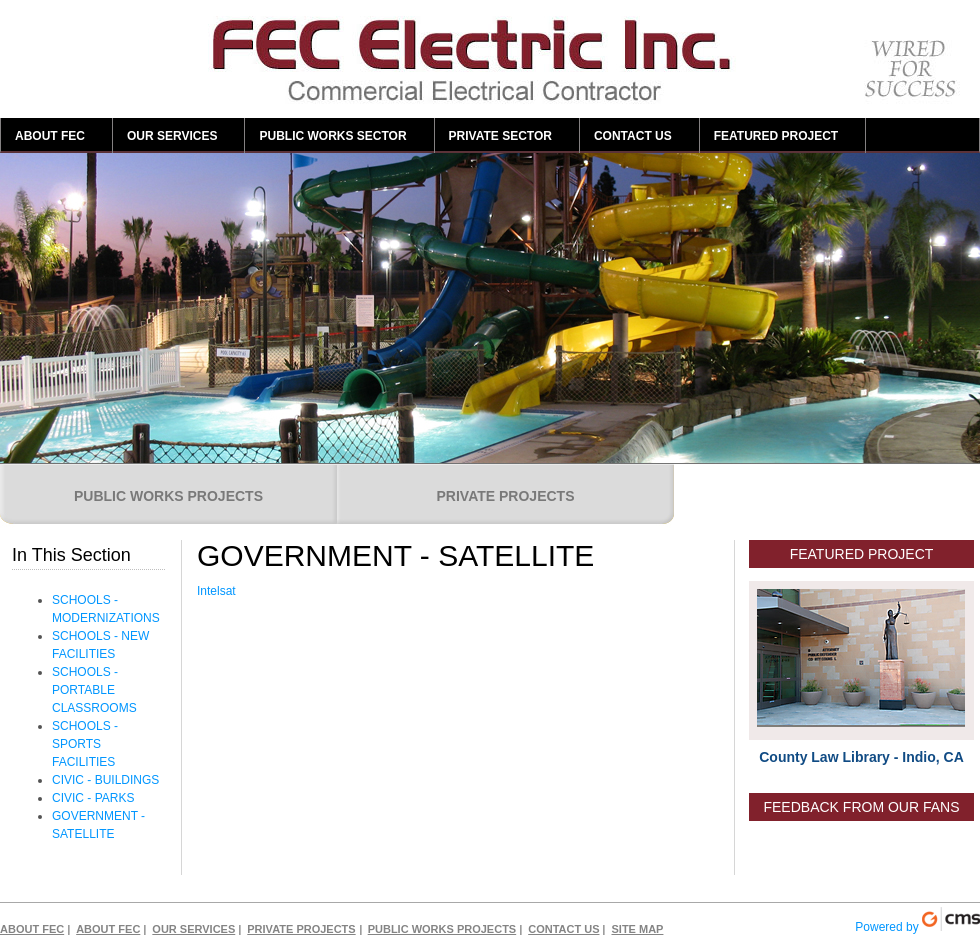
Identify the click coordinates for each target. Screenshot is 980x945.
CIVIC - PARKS (93, 798)
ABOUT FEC (50, 136)
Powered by (917, 920)
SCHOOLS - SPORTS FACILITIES (85, 744)
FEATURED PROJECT (776, 136)
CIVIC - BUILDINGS (105, 780)
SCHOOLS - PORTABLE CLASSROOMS (94, 690)
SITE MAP (637, 929)
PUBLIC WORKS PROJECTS (168, 496)
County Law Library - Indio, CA (861, 757)
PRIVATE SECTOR (500, 136)
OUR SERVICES (172, 136)
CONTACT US (633, 136)
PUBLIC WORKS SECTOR (332, 136)
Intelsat (218, 591)
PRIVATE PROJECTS (506, 496)
